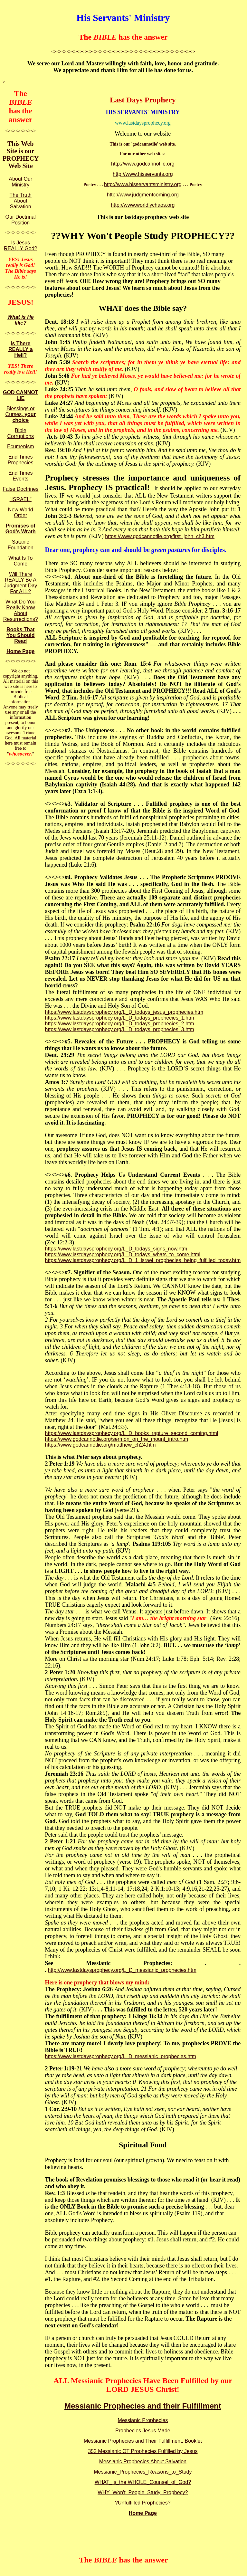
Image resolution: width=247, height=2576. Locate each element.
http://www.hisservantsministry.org (143, 184)
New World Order (20, 512)
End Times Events (20, 475)
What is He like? (20, 320)
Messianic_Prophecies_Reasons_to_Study (143, 2472)
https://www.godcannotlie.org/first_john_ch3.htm (159, 536)
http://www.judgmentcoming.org (143, 194)
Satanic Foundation (20, 544)
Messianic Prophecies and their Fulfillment (142, 2405)
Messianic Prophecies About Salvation (142, 2461)
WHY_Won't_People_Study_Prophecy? (143, 2492)
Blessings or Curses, (20, 414)
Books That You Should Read (20, 635)
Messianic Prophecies (143, 2420)
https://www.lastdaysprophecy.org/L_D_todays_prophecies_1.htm (119, 1018)
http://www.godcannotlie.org (143, 163)
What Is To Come (20, 560)
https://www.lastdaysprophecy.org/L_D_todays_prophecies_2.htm (119, 1023)
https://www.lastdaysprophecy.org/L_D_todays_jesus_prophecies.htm (124, 1012)
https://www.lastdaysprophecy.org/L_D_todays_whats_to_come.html (122, 1254)
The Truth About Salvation (21, 200)
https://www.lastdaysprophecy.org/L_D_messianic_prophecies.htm (120, 2056)
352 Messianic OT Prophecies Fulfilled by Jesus (142, 2451)
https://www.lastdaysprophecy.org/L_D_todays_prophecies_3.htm (119, 1029)
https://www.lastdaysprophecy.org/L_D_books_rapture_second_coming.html (131, 1433)
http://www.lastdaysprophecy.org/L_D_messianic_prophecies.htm (122, 1970)
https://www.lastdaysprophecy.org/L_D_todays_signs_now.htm (116, 1248)
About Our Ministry (20, 181)
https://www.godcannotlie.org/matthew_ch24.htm (100, 1445)
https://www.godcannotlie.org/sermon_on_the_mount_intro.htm (116, 1439)
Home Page (20, 651)
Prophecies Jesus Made (142, 2430)
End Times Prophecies (20, 459)
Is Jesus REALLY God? (20, 245)
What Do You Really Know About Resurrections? (20, 610)
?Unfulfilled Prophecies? (143, 2502)
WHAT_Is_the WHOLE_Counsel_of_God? (143, 2482)
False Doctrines (20, 489)
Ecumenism (20, 446)
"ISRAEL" (21, 499)
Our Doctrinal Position (20, 219)
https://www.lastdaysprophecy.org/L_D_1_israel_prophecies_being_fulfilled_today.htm (143, 1260)
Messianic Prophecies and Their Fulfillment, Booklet (143, 2441)
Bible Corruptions (20, 433)
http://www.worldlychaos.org (143, 205)
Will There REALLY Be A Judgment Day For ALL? (20, 582)
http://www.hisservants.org (143, 174)
